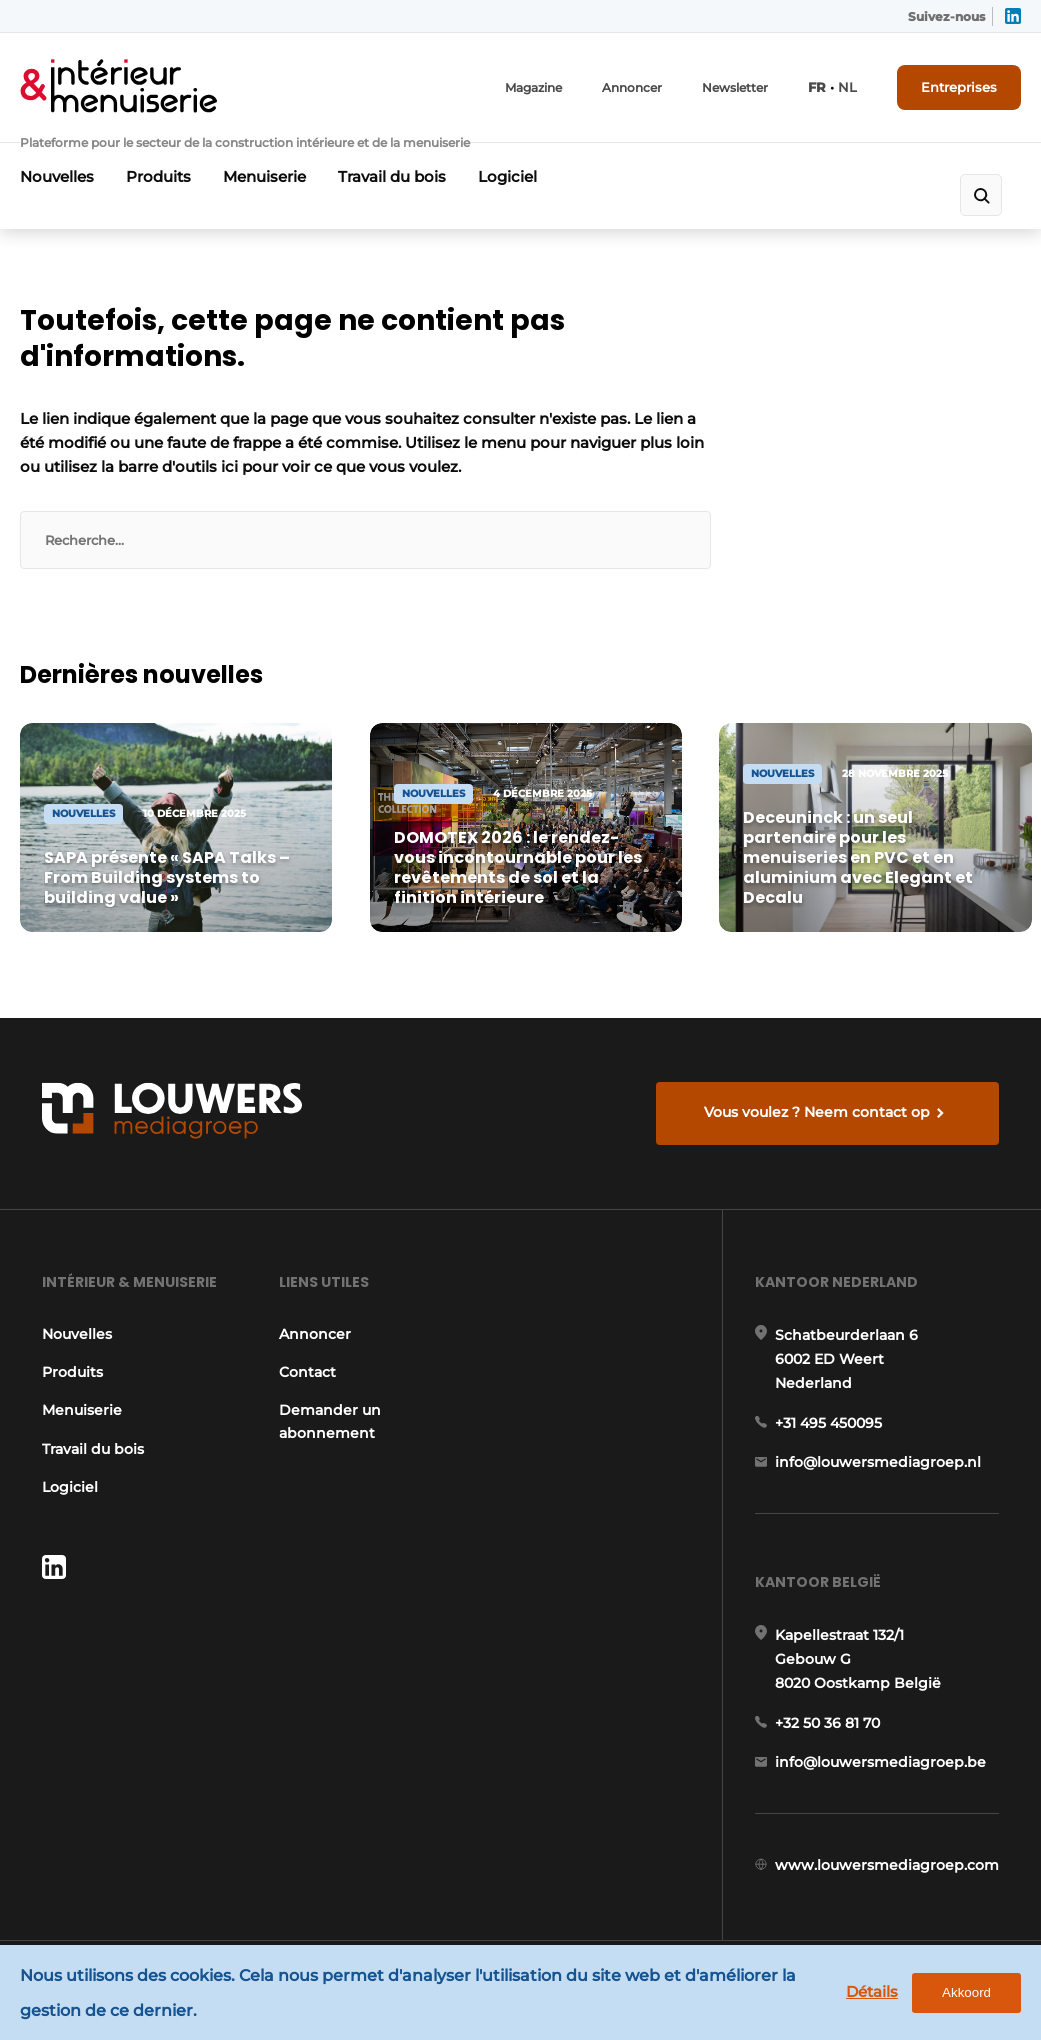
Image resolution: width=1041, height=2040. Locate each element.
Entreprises (959, 87)
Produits (158, 176)
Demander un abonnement (330, 1421)
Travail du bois (392, 176)
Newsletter (735, 87)
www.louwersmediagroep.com (887, 1865)
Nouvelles (57, 176)
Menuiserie (264, 176)
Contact (307, 1372)
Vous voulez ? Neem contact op (817, 1112)
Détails (872, 1991)
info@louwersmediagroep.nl (878, 1462)
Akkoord (966, 1992)
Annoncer (632, 87)
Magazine (533, 87)
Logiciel (507, 176)
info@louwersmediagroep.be (880, 1762)
